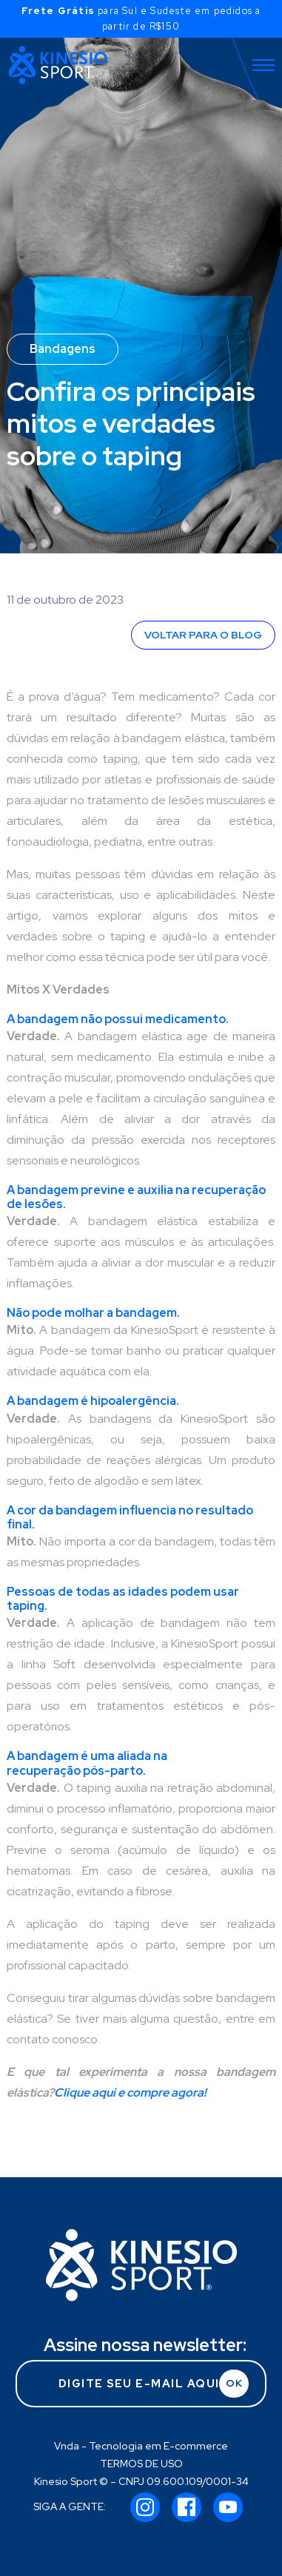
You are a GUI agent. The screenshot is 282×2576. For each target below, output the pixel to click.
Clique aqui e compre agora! (130, 2092)
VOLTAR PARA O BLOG (203, 634)
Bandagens (62, 349)
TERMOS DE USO (141, 2463)
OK (234, 2383)
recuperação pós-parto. (76, 1771)
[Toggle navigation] (263, 65)
